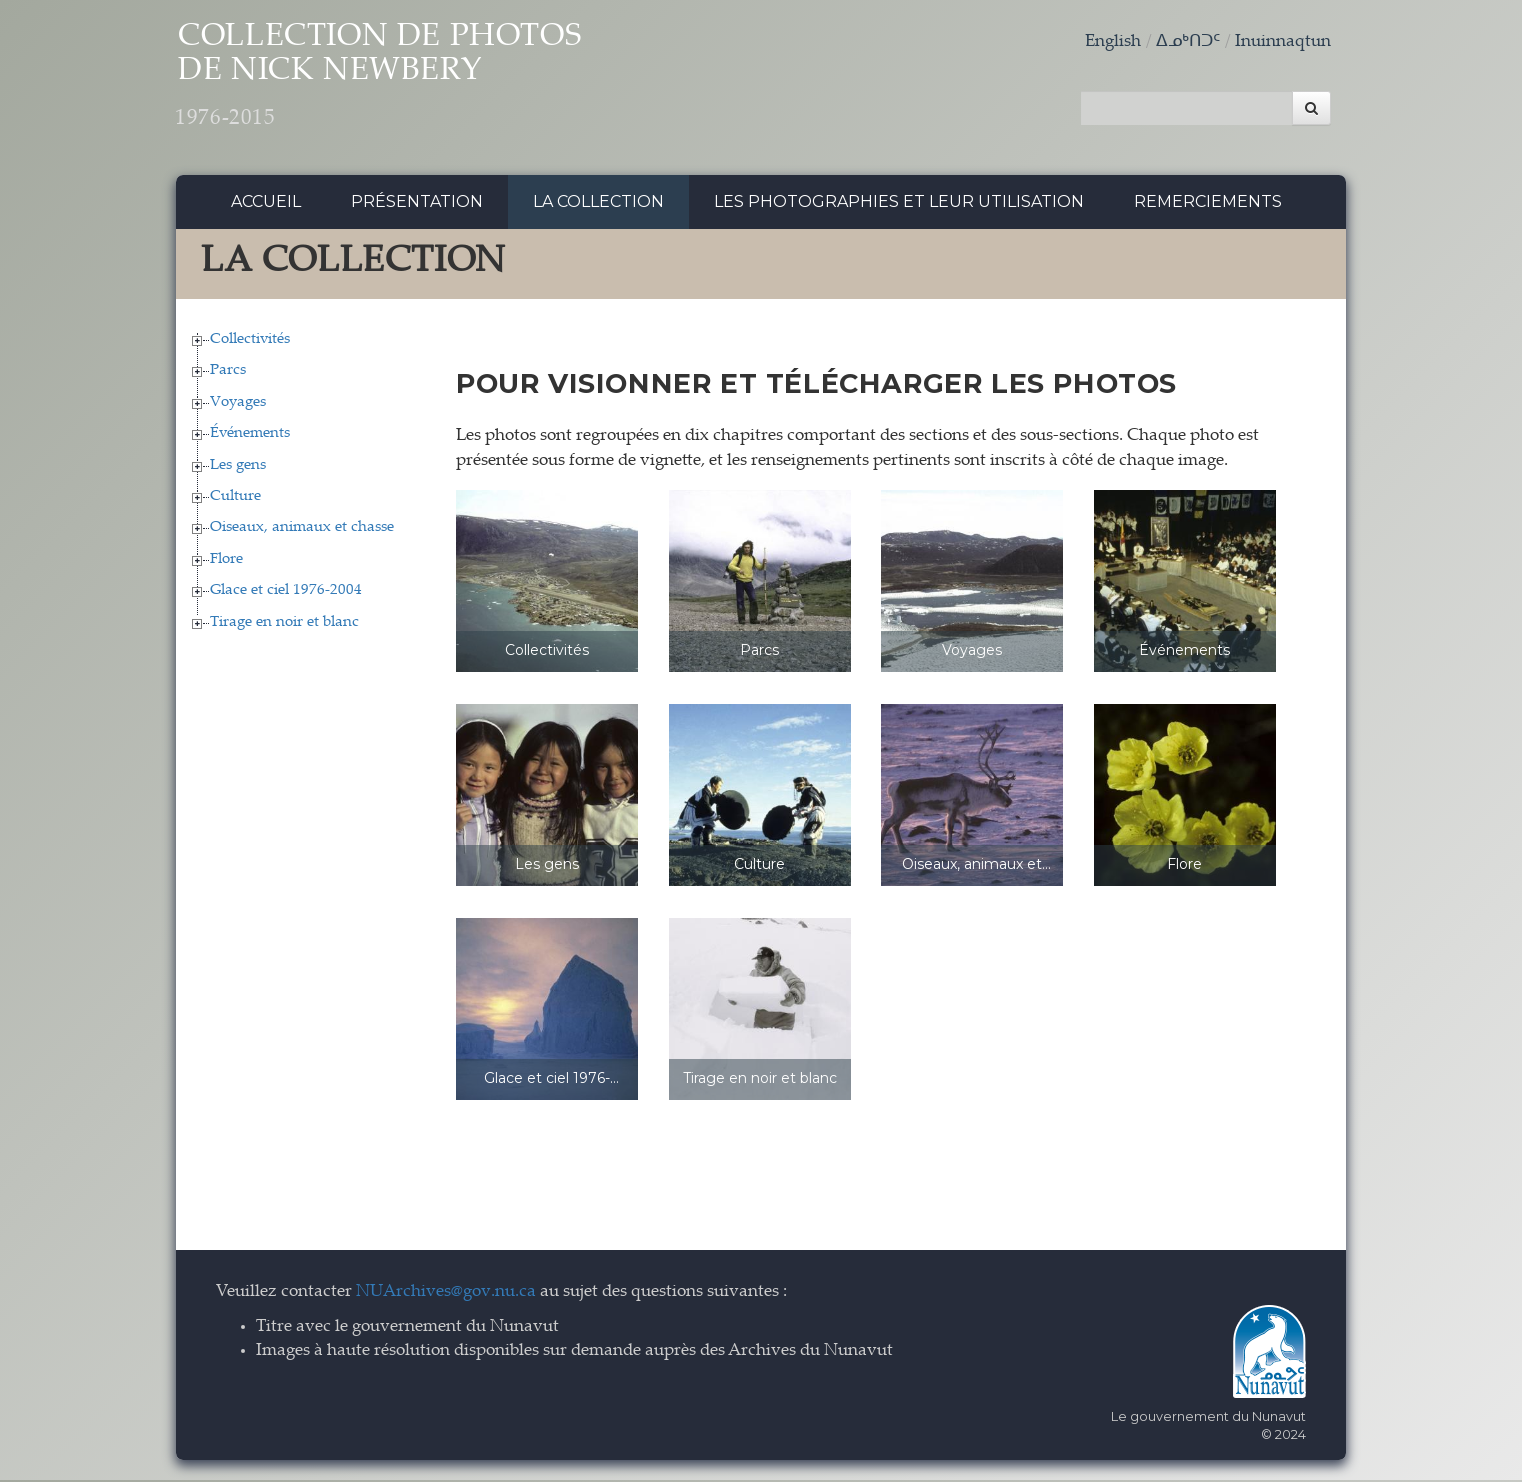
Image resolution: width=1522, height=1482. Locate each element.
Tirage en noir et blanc (284, 624)
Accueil (266, 204)
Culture (235, 499)
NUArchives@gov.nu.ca (446, 1295)
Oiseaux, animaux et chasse (302, 530)
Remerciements (1208, 204)
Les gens (238, 467)
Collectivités (250, 341)
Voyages (238, 404)
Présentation (417, 204)
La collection (598, 204)
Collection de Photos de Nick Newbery (399, 80)
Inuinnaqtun (1283, 42)
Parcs (228, 373)
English (1113, 42)
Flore (226, 561)
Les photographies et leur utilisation (899, 204)
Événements (250, 436)
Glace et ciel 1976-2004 (286, 593)
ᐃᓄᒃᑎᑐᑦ (1188, 42)
